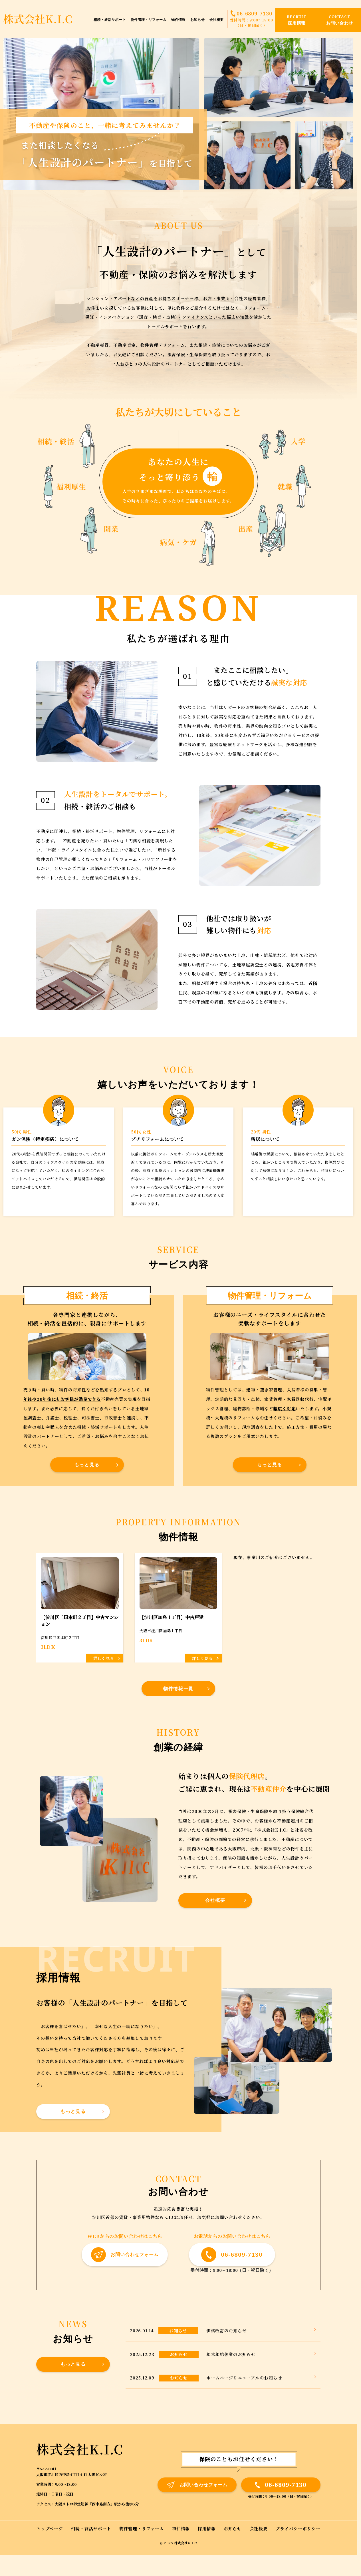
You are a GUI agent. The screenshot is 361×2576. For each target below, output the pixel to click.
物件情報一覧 (178, 1688)
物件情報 (178, 19)
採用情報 (207, 2528)
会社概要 (216, 19)
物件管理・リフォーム (149, 19)
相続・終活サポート (110, 19)
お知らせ (197, 19)
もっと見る (87, 1464)
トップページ (49, 2528)
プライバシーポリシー (297, 2528)
